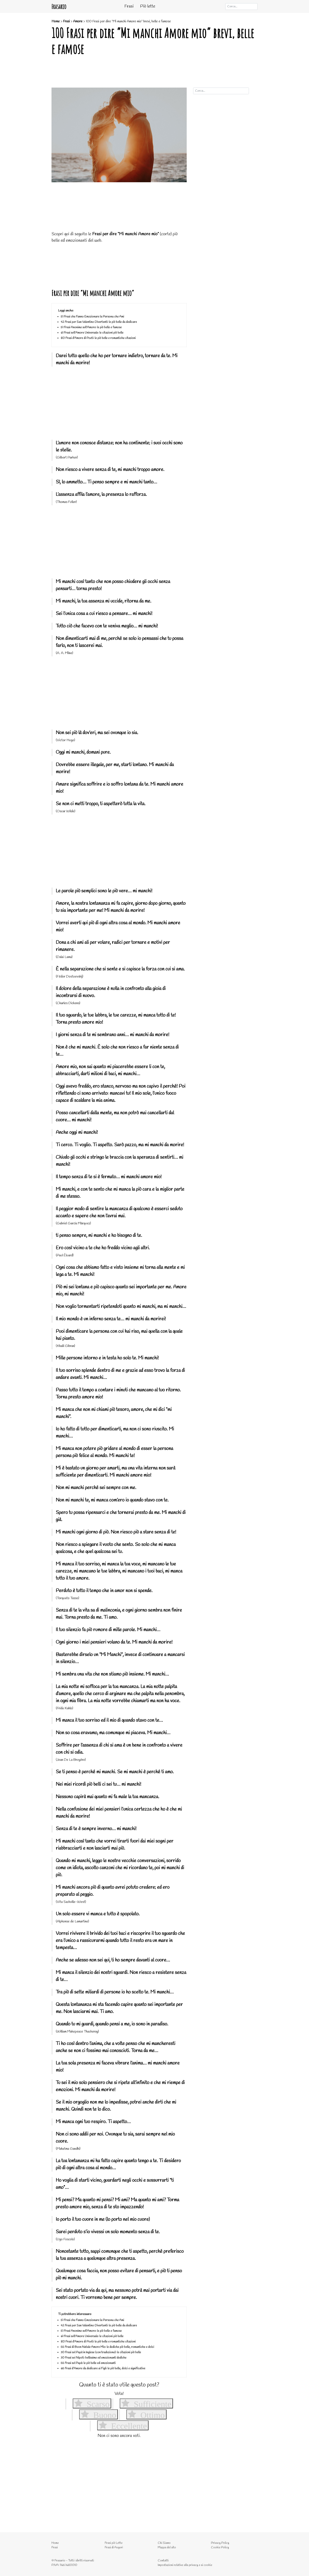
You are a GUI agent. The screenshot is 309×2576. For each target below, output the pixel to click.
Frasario (59, 7)
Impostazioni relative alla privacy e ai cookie (185, 2565)
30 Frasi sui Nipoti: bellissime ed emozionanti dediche (93, 2358)
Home (56, 21)
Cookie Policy (220, 2548)
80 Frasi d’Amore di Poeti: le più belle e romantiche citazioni (98, 338)
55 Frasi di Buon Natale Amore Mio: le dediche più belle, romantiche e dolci (107, 2347)
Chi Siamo (164, 2543)
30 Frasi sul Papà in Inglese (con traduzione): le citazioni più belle (101, 2352)
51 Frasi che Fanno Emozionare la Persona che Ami (92, 317)
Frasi (129, 6)
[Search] (241, 6)
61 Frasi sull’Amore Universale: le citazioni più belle (92, 333)
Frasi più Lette (114, 2543)
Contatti (163, 2561)
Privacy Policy (220, 2543)
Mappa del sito (167, 2548)
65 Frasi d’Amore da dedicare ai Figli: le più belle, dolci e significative (103, 2369)
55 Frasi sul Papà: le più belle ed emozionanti (88, 2363)
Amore (77, 21)
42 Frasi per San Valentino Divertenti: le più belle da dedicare (99, 322)
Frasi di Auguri (114, 2548)
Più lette (147, 6)
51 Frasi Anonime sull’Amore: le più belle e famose (91, 327)
